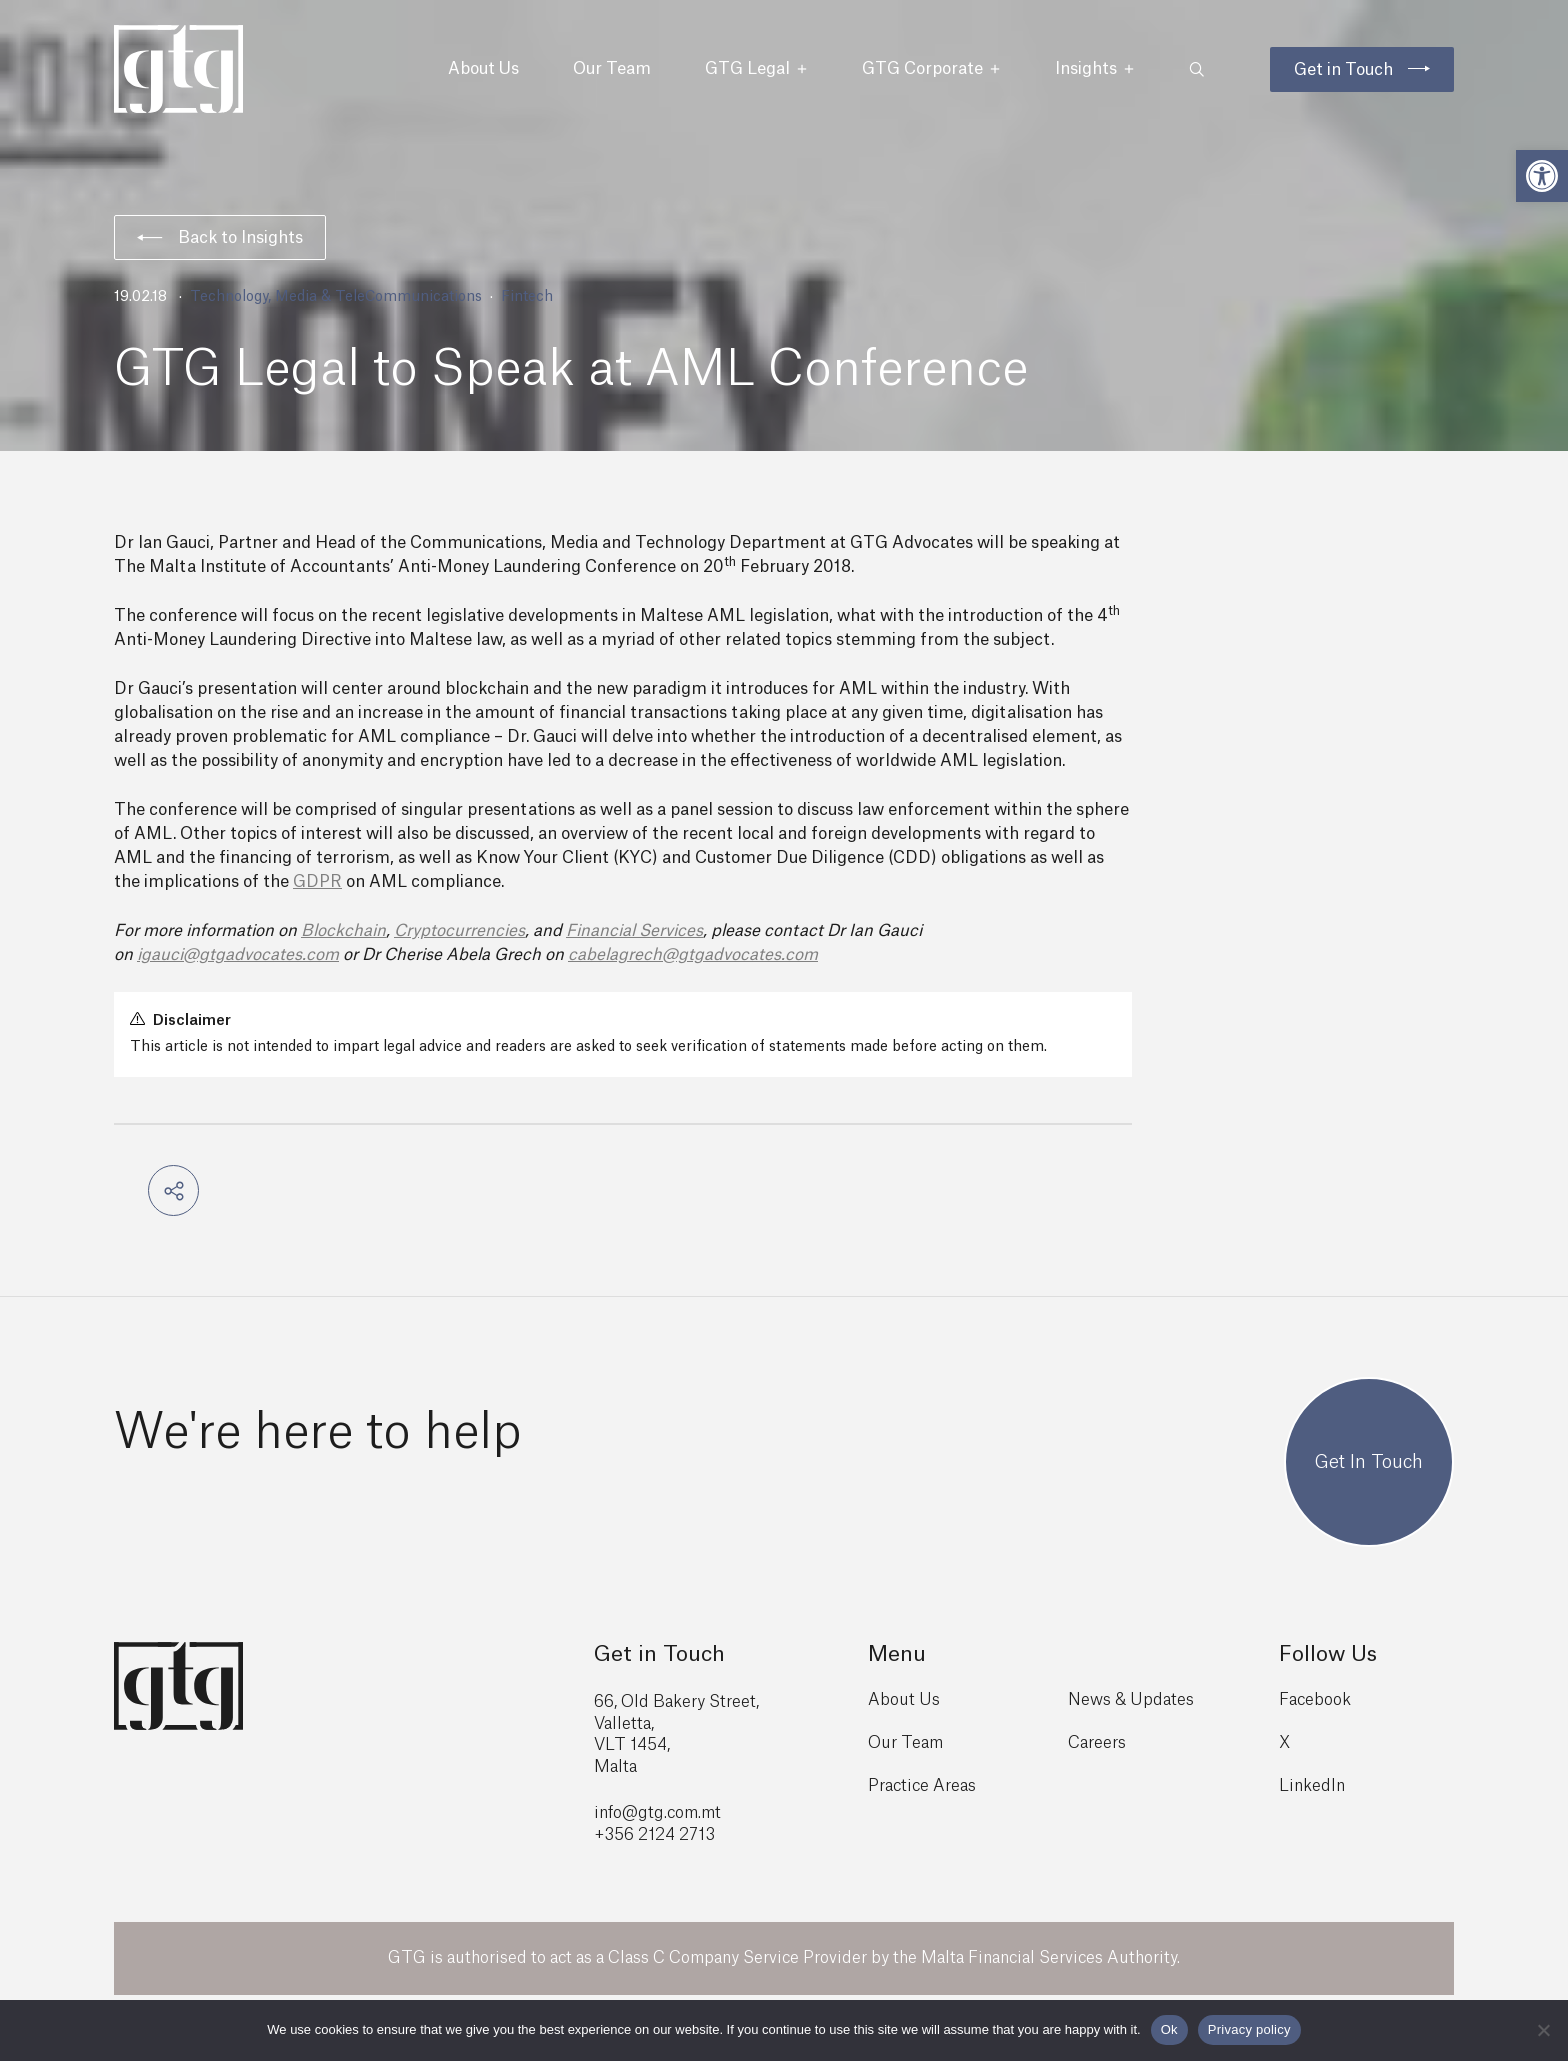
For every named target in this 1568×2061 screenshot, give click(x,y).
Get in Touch (1343, 70)
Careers (1097, 1743)
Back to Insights (220, 238)
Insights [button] (1095, 69)
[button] (1542, 176)
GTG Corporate (931, 69)
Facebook (1315, 1700)
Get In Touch (1369, 1462)
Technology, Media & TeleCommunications (336, 297)
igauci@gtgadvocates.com (238, 955)
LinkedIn (1312, 1786)
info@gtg (629, 1813)
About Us (483, 69)
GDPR (317, 882)
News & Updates (1131, 1700)
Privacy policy (1249, 2029)
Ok (1169, 2029)
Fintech (527, 297)
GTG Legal (756, 69)
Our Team (612, 69)
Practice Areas (922, 1786)
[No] (1543, 2030)
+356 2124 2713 (654, 1835)
